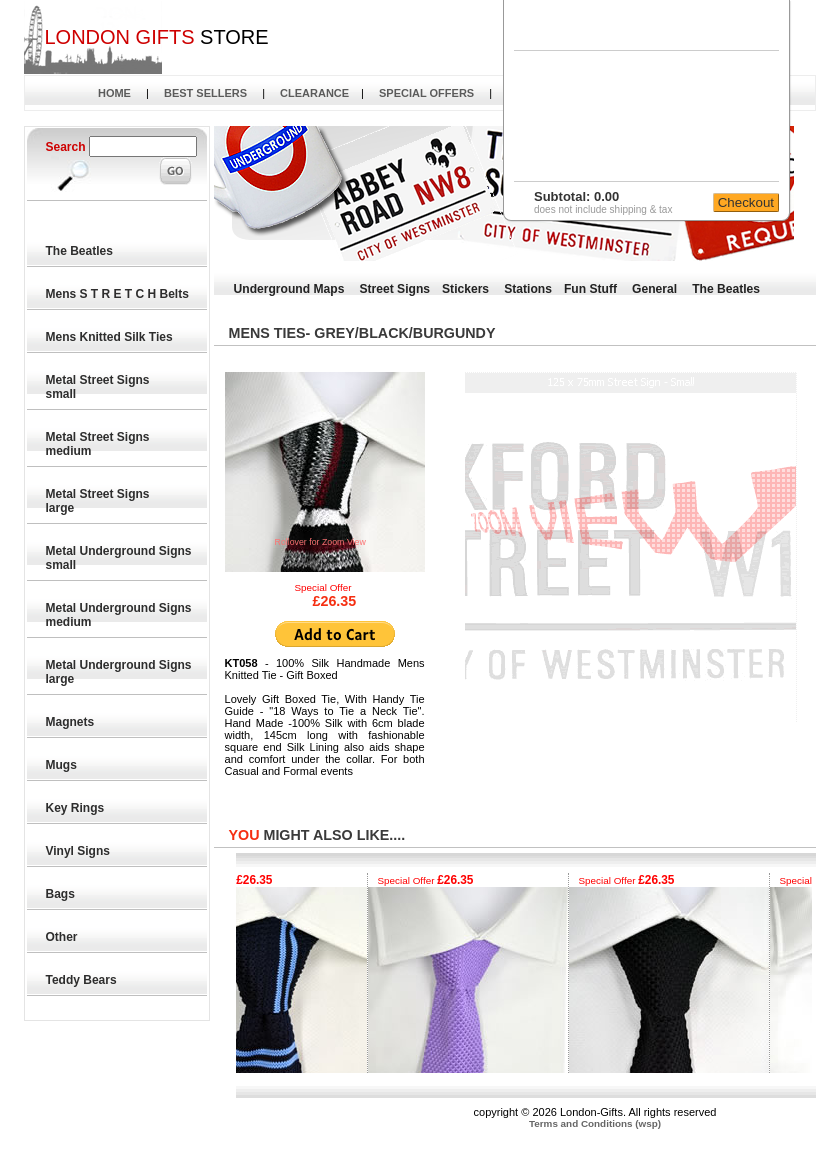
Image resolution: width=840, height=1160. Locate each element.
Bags (61, 894)
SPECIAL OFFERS (426, 93)
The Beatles (80, 251)
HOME (114, 93)
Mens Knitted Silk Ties (110, 337)
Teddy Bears (82, 980)
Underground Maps (289, 289)
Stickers (465, 289)
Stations (528, 289)
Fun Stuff (590, 289)
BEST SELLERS (205, 93)
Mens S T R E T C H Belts (118, 294)
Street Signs (394, 289)
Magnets (71, 722)
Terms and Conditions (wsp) (595, 1123)
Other (62, 937)
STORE (156, 37)
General (654, 289)
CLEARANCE (314, 93)
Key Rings (76, 808)
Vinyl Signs (79, 851)
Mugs (62, 765)
